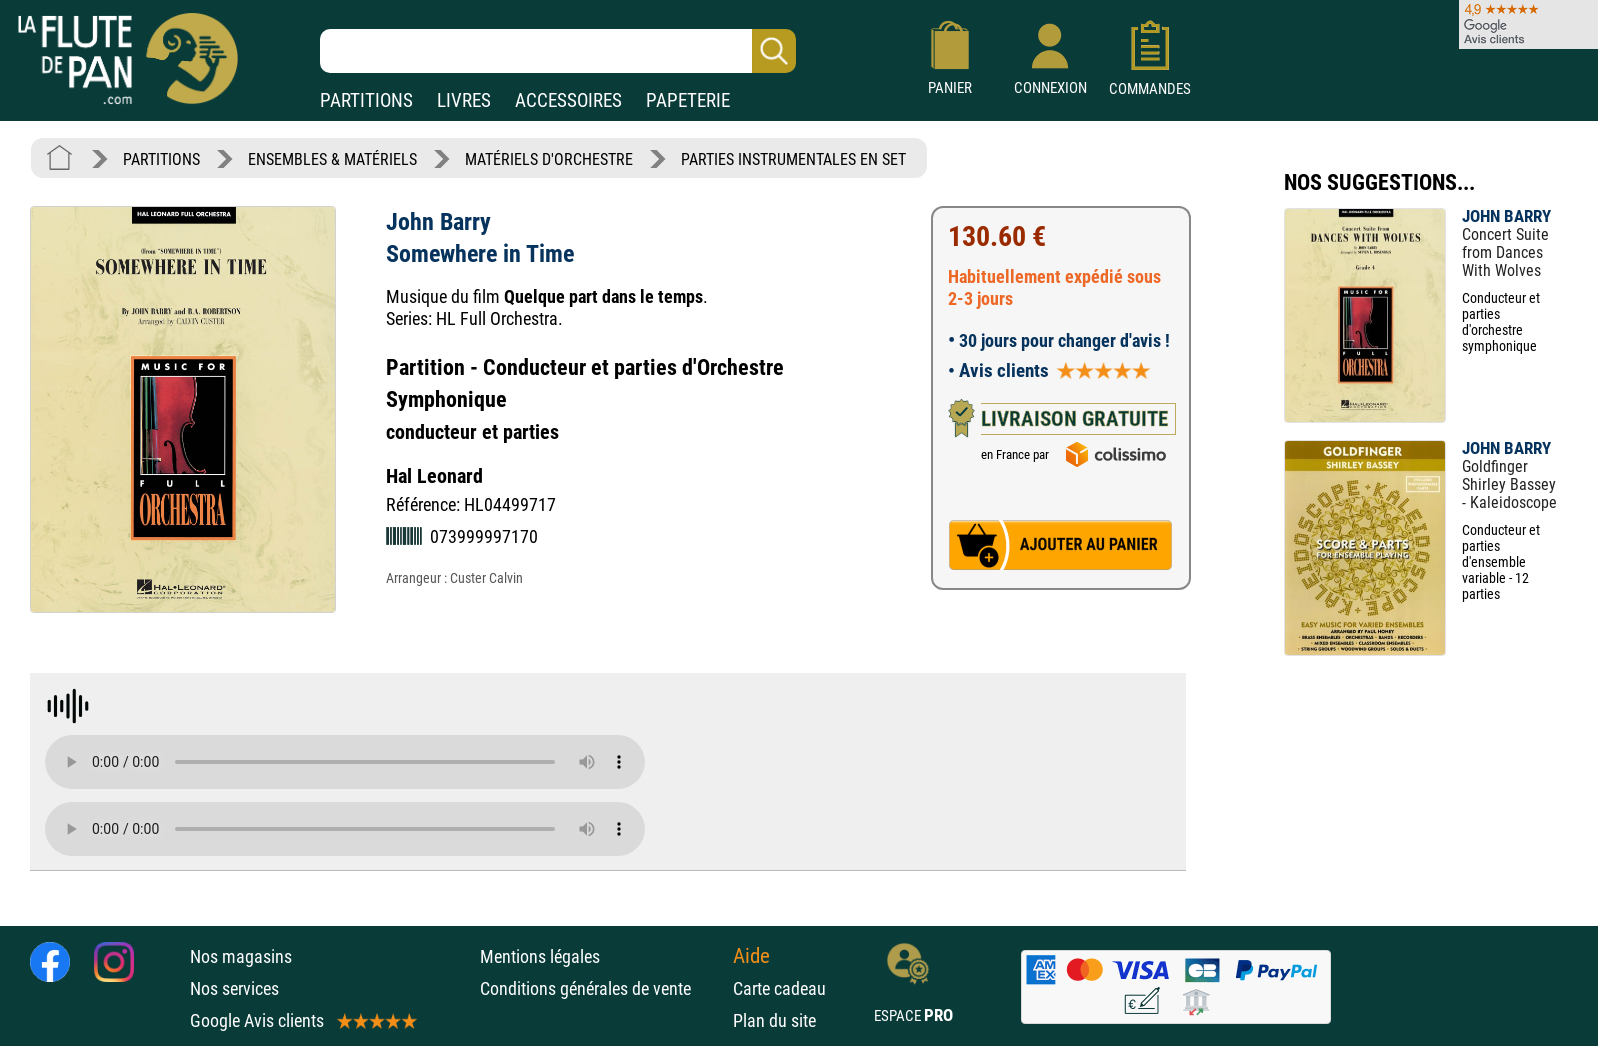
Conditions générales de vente (601, 988)
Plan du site (774, 1020)
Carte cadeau (779, 988)
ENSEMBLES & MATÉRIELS (332, 159)
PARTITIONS (366, 100)
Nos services (234, 988)
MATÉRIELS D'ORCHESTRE (549, 159)
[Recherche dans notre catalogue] (558, 51)
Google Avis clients (302, 1020)
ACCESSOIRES (568, 100)
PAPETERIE (688, 100)
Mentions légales (540, 956)
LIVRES (464, 100)
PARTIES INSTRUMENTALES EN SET (793, 159)
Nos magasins (241, 956)
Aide (751, 956)
